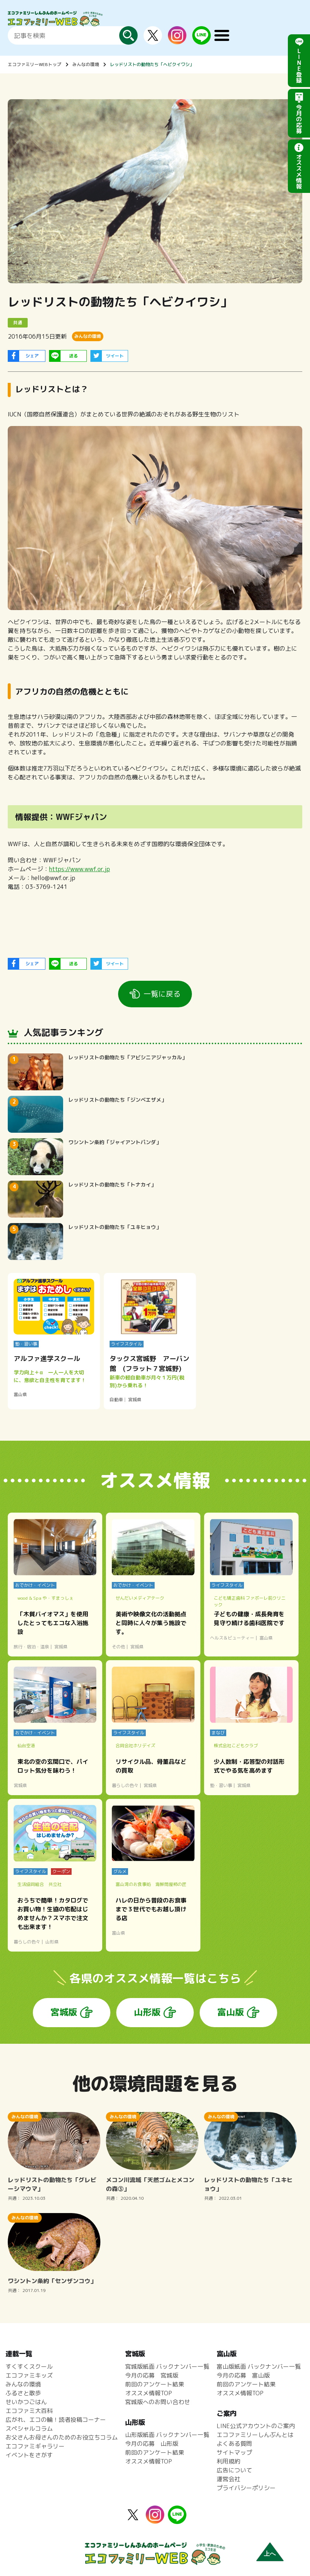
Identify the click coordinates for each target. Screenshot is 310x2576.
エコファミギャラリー (35, 2446)
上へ (270, 2554)
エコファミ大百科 (29, 2411)
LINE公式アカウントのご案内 (256, 2426)
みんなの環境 (85, 64)
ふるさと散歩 (23, 2393)
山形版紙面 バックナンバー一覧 (167, 2435)
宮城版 (64, 2012)
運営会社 (228, 2479)
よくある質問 (234, 2444)
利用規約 (228, 2461)
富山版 (230, 2012)
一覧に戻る (162, 993)
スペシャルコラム (29, 2428)
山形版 (147, 2012)
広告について (234, 2470)
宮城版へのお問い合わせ (157, 2402)
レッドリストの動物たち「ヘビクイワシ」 (152, 64)
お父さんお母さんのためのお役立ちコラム (62, 2437)
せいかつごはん (26, 2402)
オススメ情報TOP (148, 2393)
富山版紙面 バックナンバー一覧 (259, 2366)
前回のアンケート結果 (154, 2384)
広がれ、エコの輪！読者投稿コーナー (56, 2420)
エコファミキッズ (29, 2375)
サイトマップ (234, 2452)
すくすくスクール (29, 2366)
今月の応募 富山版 (243, 2375)
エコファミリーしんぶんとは (255, 2435)
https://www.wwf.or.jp (79, 869)
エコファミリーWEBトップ (34, 64)
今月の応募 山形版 (151, 2444)
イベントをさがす (29, 2455)
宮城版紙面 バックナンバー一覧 (167, 2366)
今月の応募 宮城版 (151, 2375)
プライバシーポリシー (246, 2488)
